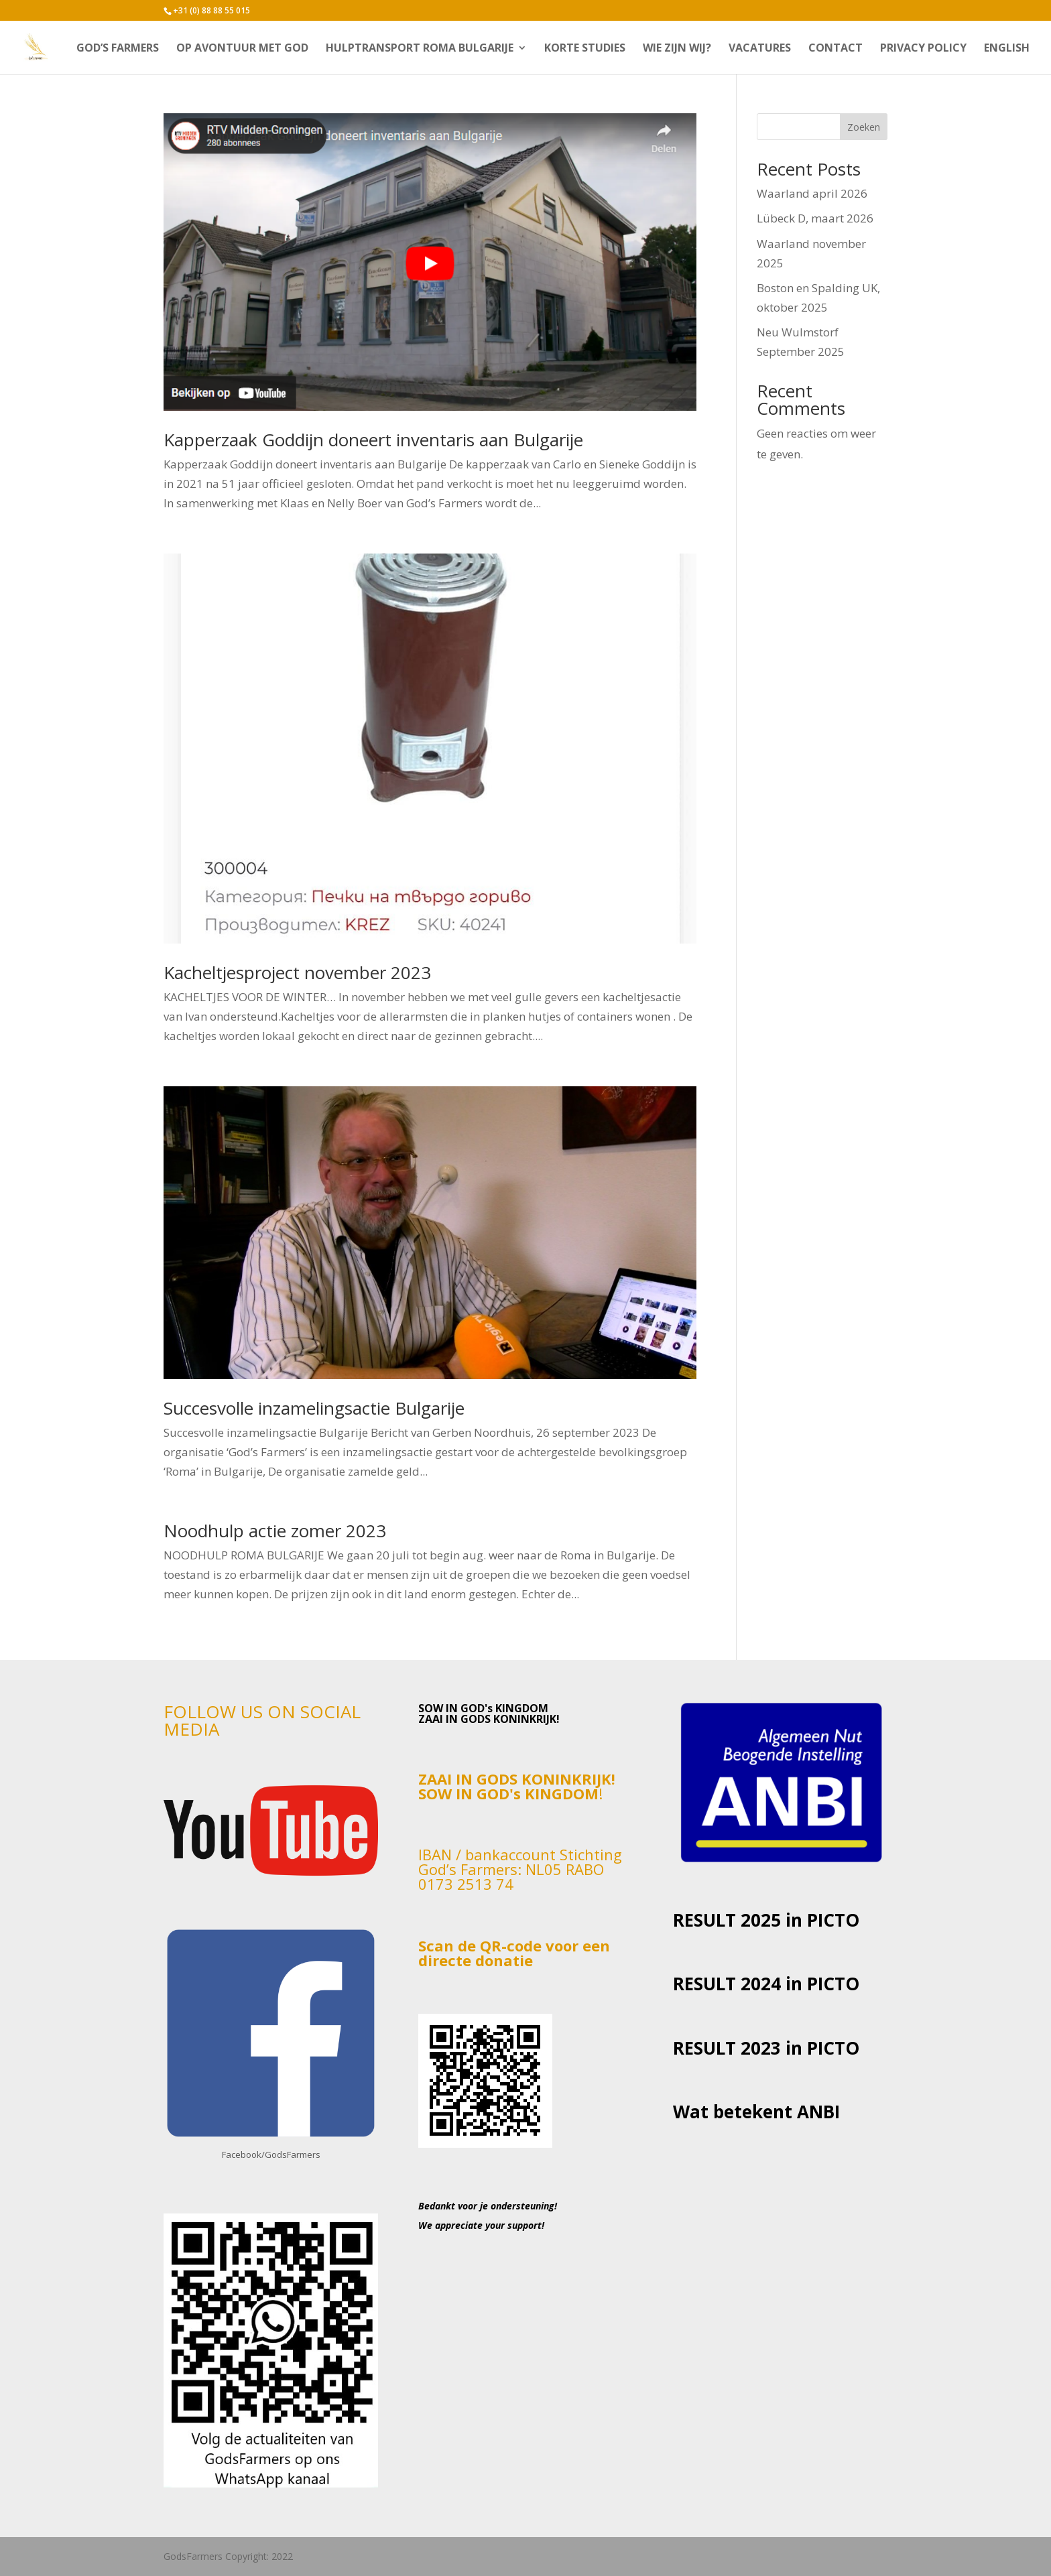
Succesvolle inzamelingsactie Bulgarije (314, 1408)
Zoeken (863, 127)
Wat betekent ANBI (756, 2112)
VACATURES (760, 49)
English (1007, 49)
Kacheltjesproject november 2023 (297, 972)
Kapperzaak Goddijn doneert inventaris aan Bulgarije (373, 440)
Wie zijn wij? (677, 49)
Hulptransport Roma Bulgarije (419, 49)
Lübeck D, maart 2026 (815, 218)
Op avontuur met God (242, 49)
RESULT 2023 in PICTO (766, 2048)
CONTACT (835, 49)
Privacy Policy (923, 49)
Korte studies (584, 49)
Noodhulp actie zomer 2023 (275, 1531)
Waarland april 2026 (812, 193)
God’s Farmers (117, 49)
